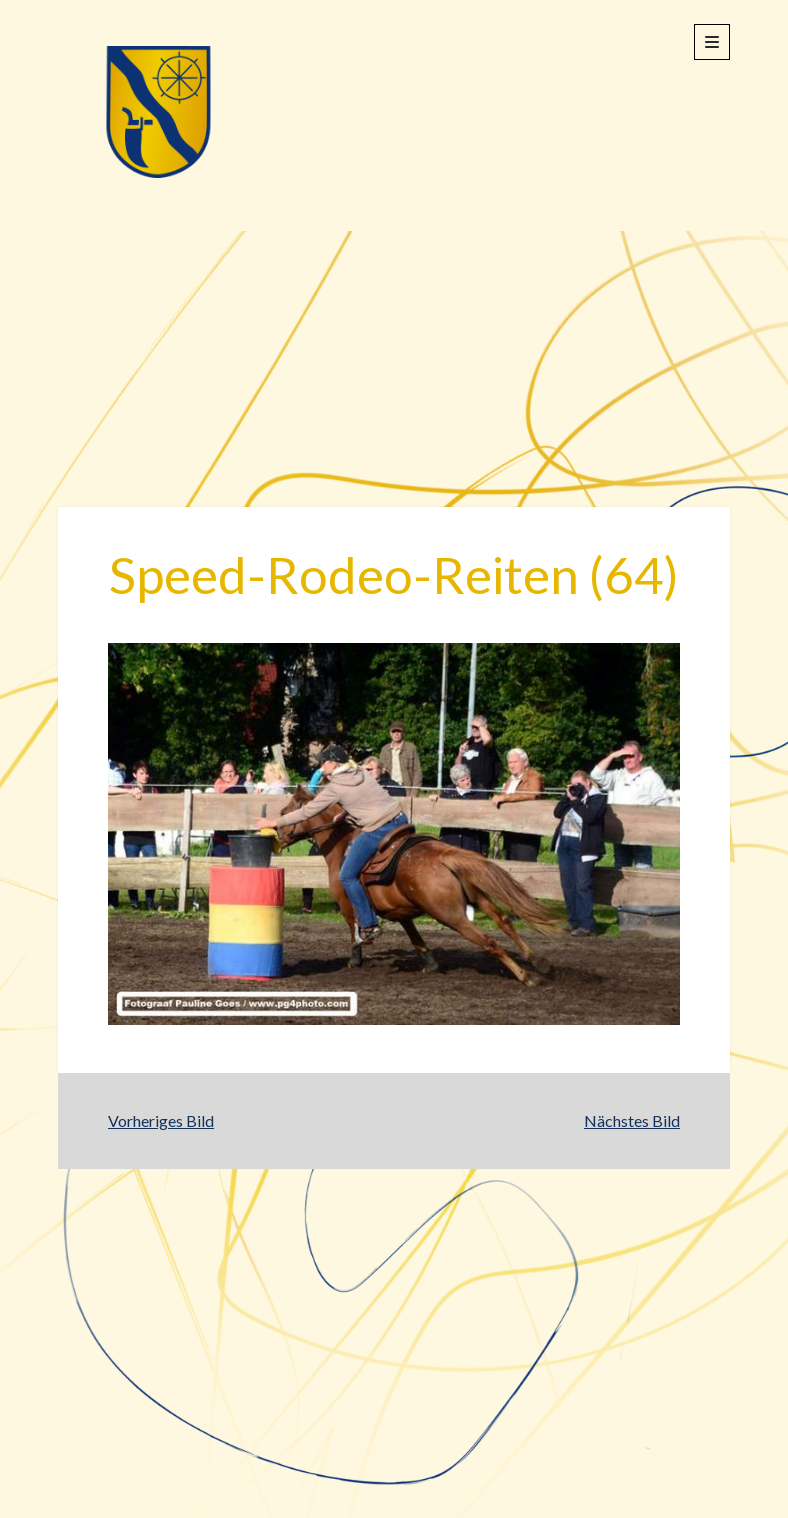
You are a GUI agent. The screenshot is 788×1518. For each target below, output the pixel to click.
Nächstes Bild (632, 1120)
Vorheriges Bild (161, 1120)
